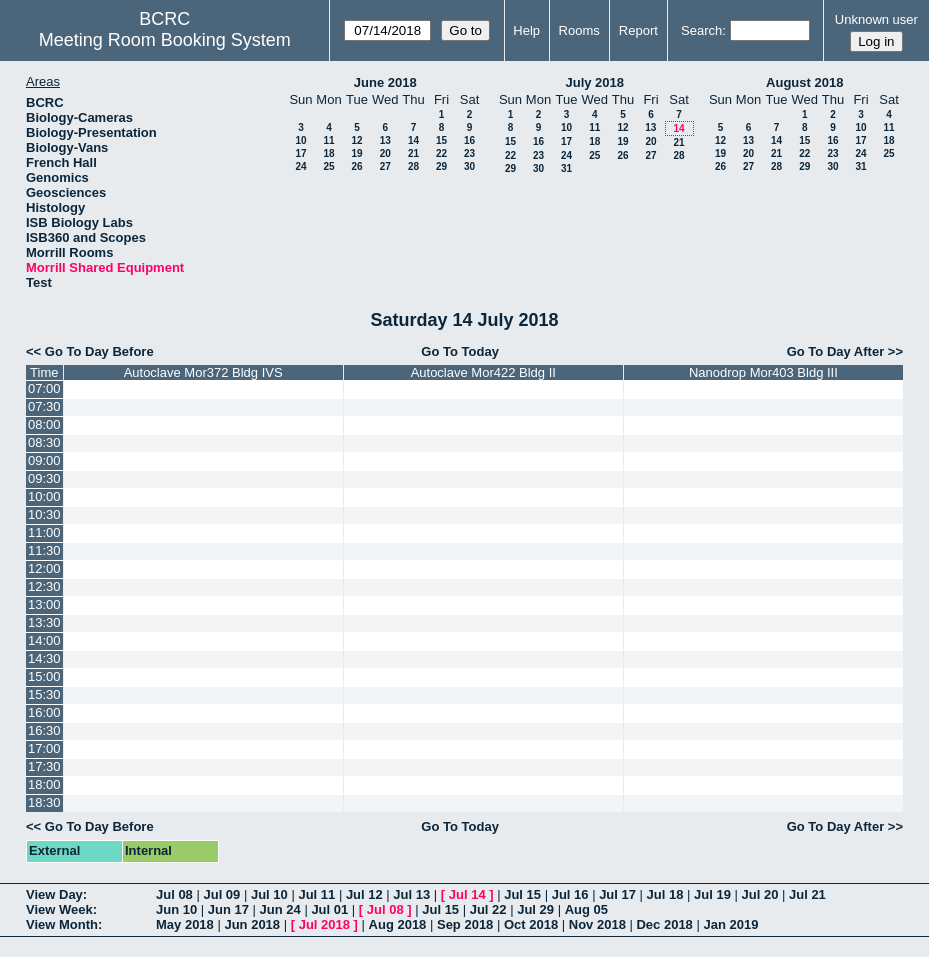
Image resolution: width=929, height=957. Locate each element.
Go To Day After (836, 351)
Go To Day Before (99, 351)
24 (300, 166)
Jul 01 (329, 909)
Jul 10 (269, 894)
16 (469, 140)
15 (441, 140)
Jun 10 (176, 909)
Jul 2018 (324, 924)
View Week (59, 909)
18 (328, 153)
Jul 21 (807, 894)
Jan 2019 (730, 924)
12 (356, 140)
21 (413, 153)
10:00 (44, 496)
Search (701, 30)
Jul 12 (364, 894)
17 (300, 153)
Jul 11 (316, 894)
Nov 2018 (597, 924)
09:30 (44, 478)
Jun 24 (280, 909)
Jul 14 (467, 894)
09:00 (44, 460)
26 (356, 166)
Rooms (579, 30)
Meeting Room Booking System (165, 40)
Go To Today (460, 351)
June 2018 (385, 82)
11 (328, 140)
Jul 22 (488, 909)
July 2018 (594, 82)
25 (328, 166)
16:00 (44, 712)
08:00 (44, 424)
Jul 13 (411, 894)
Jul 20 (760, 894)
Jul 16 (570, 894)
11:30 (44, 550)
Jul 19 (712, 894)
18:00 (44, 784)
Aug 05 (586, 909)
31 (566, 168)
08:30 (44, 442)
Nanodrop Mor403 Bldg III (763, 372)
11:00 (44, 532)
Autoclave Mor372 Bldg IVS (203, 372)
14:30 (44, 658)
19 (356, 153)
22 (441, 153)
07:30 (44, 406)
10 (300, 140)
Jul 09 (221, 894)
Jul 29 (535, 909)
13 (385, 140)
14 (413, 140)
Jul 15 (522, 894)
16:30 (44, 730)
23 (469, 153)
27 (385, 166)
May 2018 (185, 924)
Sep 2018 (465, 924)
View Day (54, 894)
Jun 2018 (252, 924)
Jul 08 (174, 894)
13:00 (44, 604)
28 (413, 166)
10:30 (44, 514)
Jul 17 (617, 894)
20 (385, 153)
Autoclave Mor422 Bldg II (483, 372)
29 (441, 166)
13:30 (44, 622)
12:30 (44, 586)
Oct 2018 (531, 924)
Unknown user (876, 19)
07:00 (44, 388)
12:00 (44, 568)
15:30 (44, 694)
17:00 (44, 748)
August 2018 (804, 82)
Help (526, 30)
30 (469, 166)
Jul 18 (665, 894)
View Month (62, 924)
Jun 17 (228, 909)
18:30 (44, 802)
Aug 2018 (398, 924)
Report (638, 30)
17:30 (44, 766)
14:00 (44, 640)
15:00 (44, 676)
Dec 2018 (664, 924)
